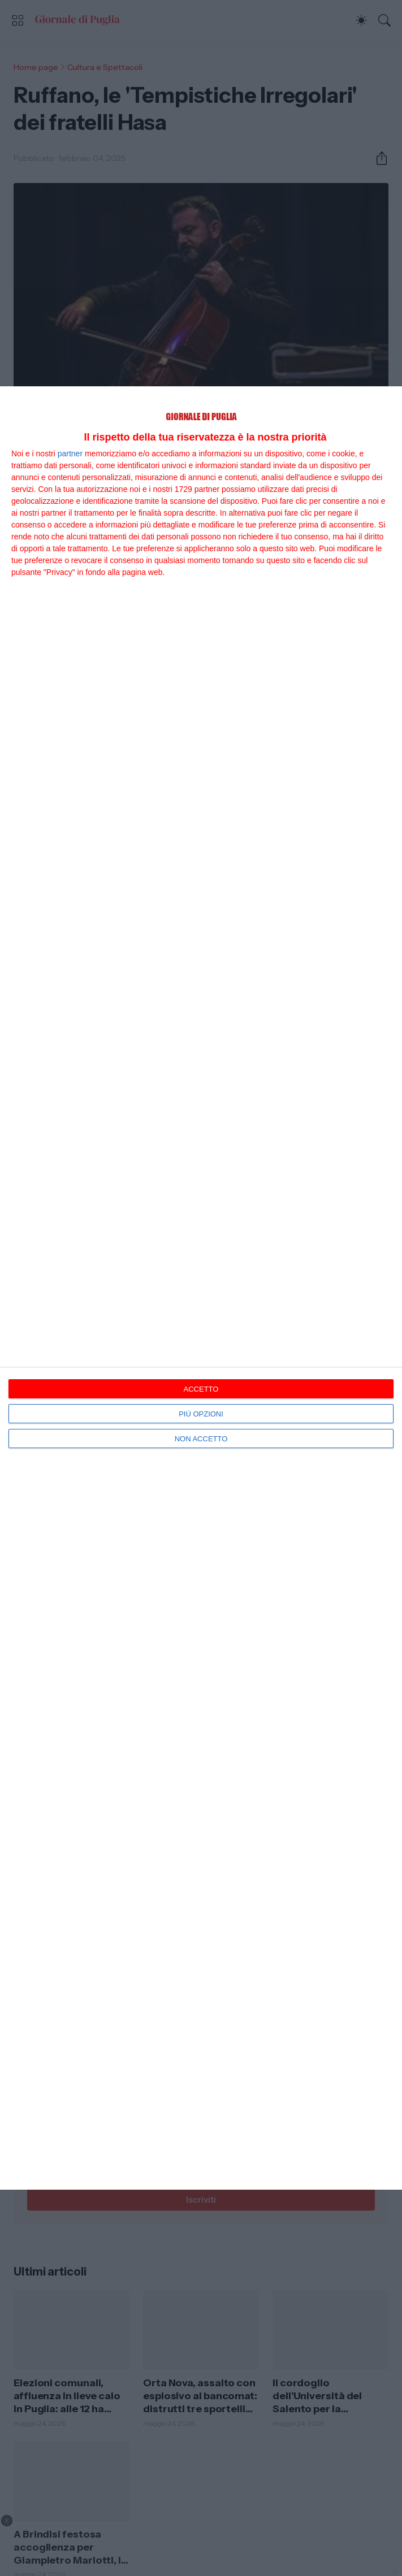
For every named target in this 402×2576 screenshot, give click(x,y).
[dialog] (201, 1288)
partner (70, 453)
